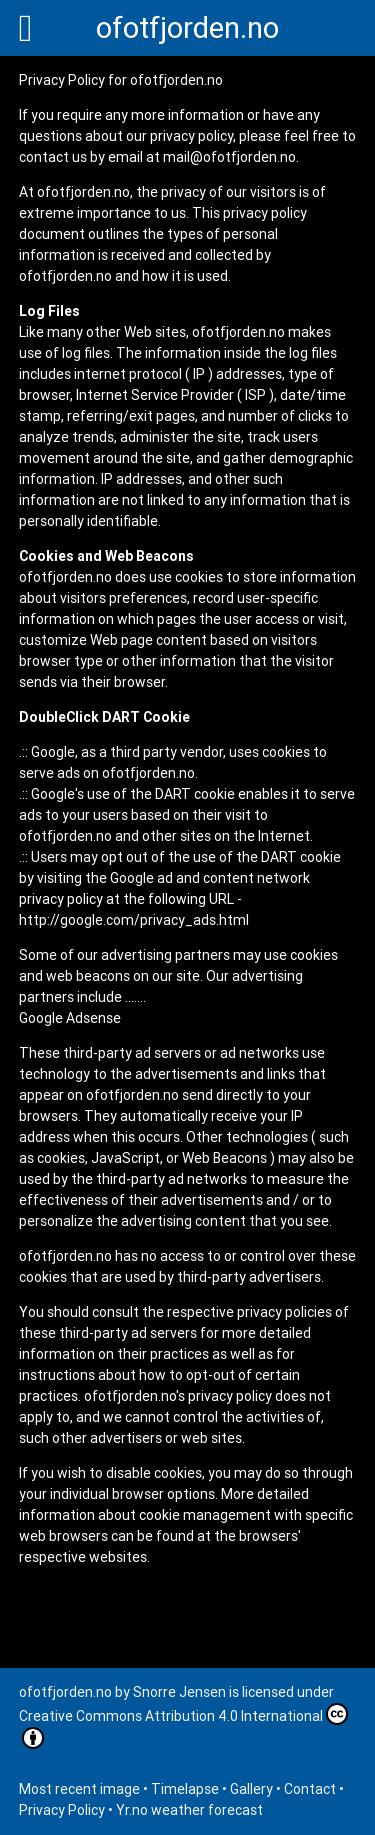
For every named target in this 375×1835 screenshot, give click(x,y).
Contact (310, 1789)
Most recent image (79, 1789)
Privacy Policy (62, 1810)
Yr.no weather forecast (189, 1810)
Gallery (251, 1789)
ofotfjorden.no (187, 28)
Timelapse (185, 1789)
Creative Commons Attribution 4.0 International (183, 1726)
